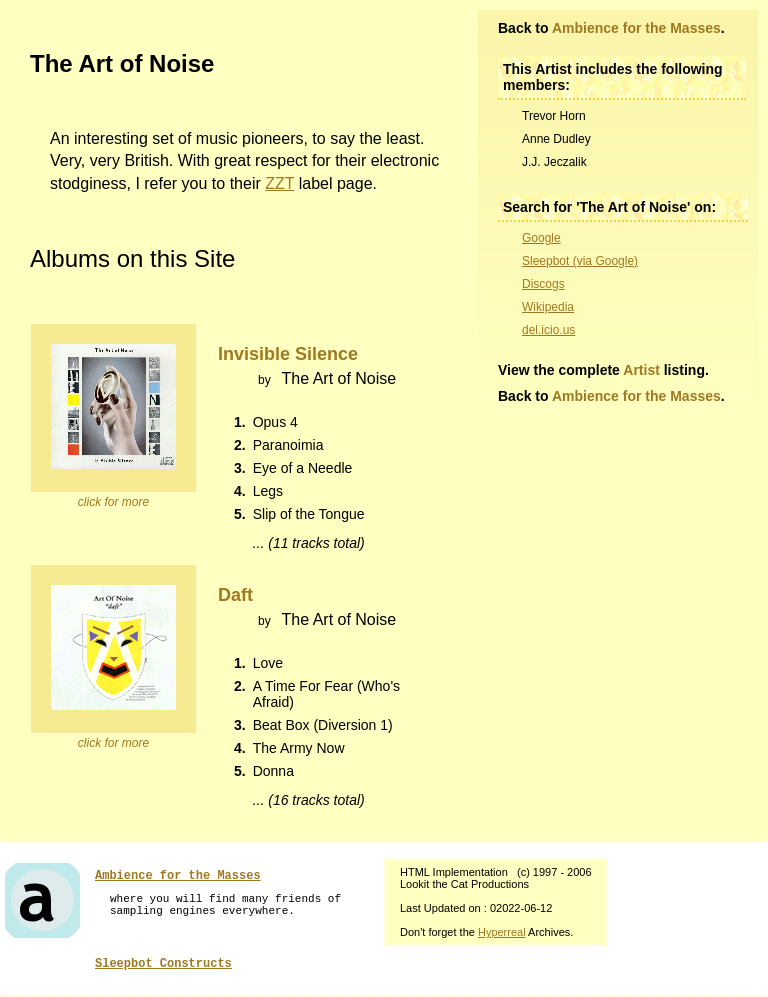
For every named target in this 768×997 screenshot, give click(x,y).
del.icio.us (548, 330)
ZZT (279, 183)
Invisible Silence (288, 354)
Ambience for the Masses (636, 28)
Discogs (543, 284)
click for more (113, 502)
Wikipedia (548, 307)
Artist (641, 370)
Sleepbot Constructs (163, 964)
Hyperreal (502, 932)
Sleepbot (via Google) (580, 261)
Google (541, 238)
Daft (235, 595)
